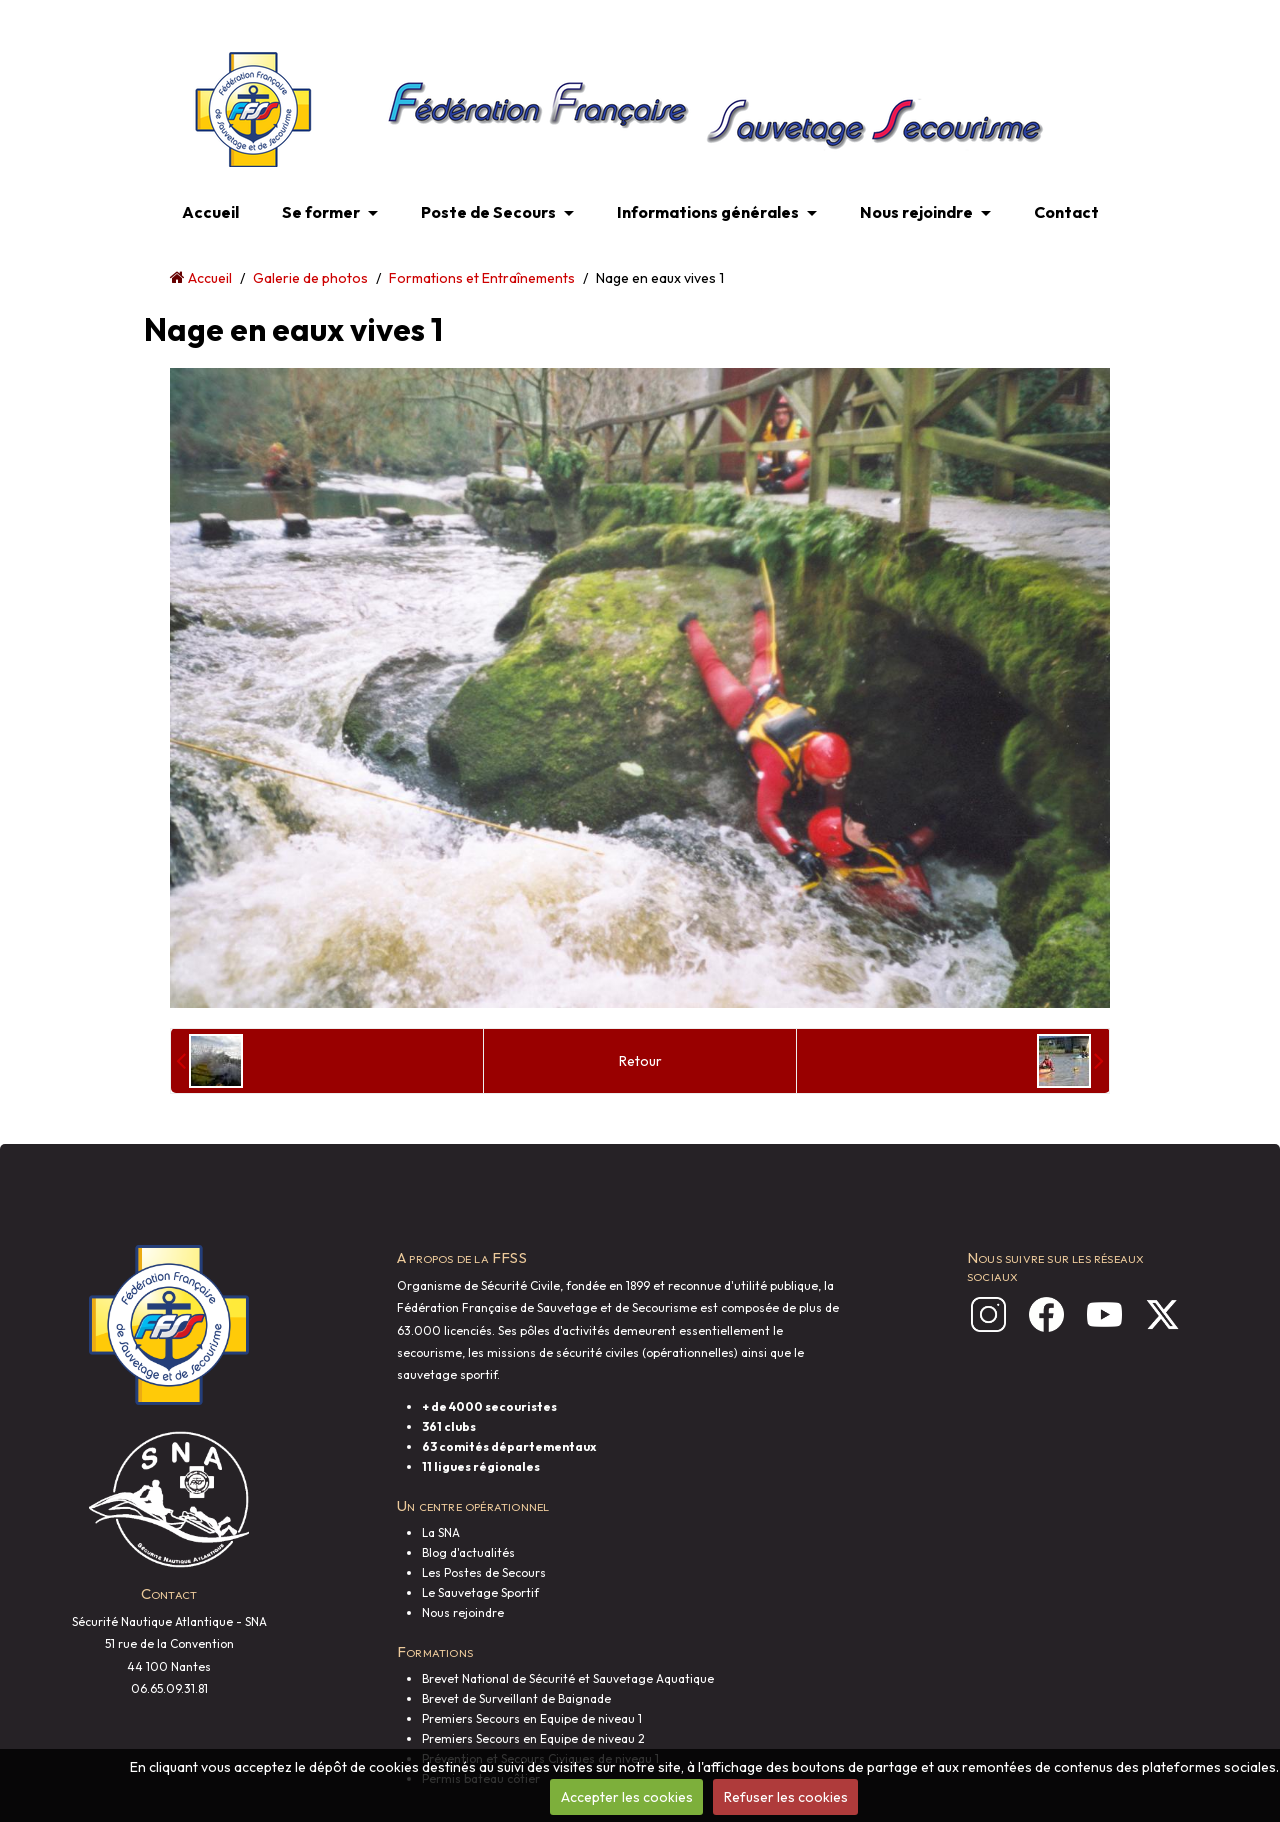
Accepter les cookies (627, 1797)
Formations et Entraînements (482, 278)
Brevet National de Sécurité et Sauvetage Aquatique (568, 1678)
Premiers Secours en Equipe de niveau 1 (532, 1718)
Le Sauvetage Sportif (480, 1592)
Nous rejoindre (916, 212)
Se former (321, 212)
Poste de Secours (488, 212)
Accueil (210, 212)
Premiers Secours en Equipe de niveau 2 (533, 1738)
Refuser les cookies (786, 1797)
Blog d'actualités (468, 1552)
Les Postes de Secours (484, 1572)
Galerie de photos (310, 278)
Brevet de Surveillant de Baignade (516, 1698)
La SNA (441, 1532)
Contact (1066, 212)
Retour (640, 1061)
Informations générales (708, 212)
